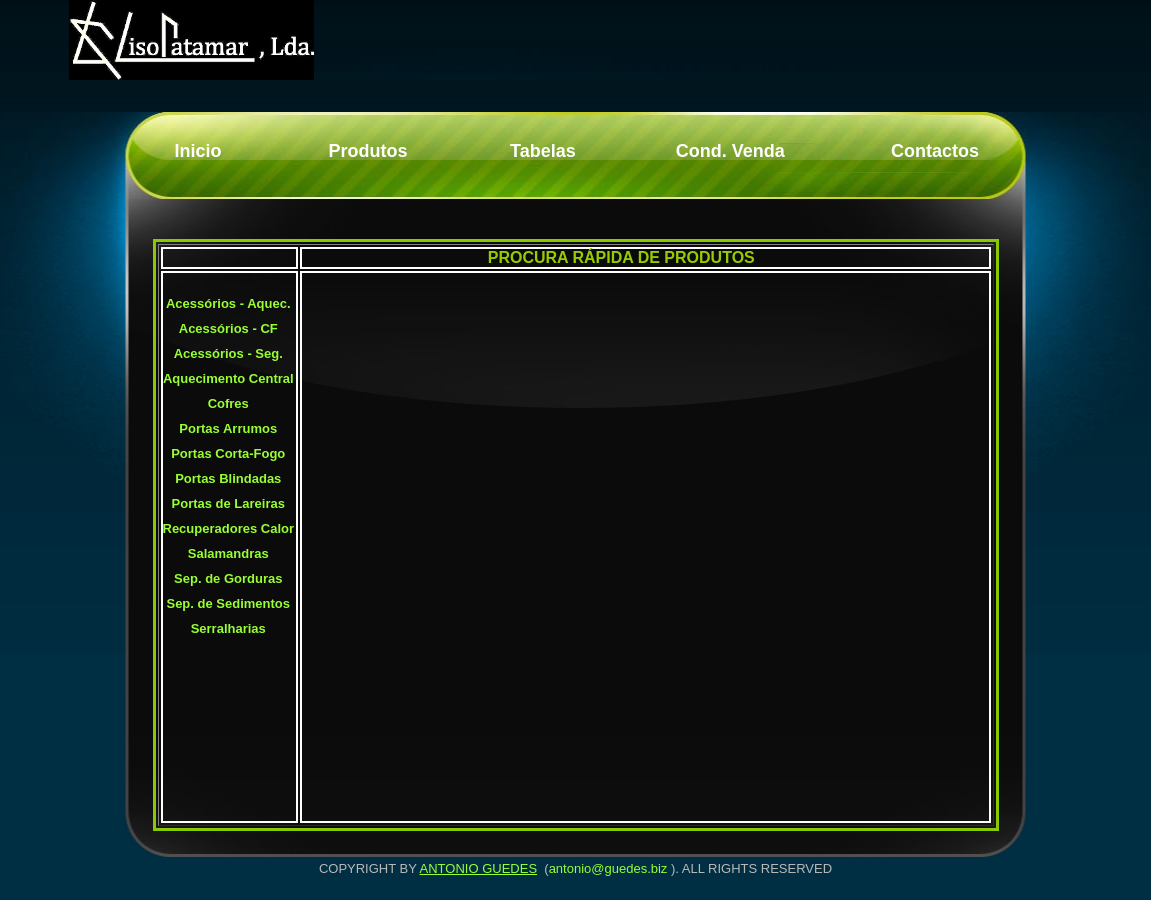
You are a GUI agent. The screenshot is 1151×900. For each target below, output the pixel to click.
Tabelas (543, 151)
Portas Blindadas (228, 478)
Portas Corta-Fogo (228, 453)
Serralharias (228, 628)
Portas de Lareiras (228, 503)
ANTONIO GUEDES (479, 868)
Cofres (228, 403)
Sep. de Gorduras (228, 578)
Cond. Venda (730, 151)
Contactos (935, 151)
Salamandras (228, 553)
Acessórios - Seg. (228, 353)
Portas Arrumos (228, 428)
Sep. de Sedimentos (228, 603)
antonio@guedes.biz (608, 868)
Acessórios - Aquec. (228, 303)
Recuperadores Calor (229, 528)
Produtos (367, 151)
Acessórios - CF (228, 328)
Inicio (197, 151)
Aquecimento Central (228, 378)
